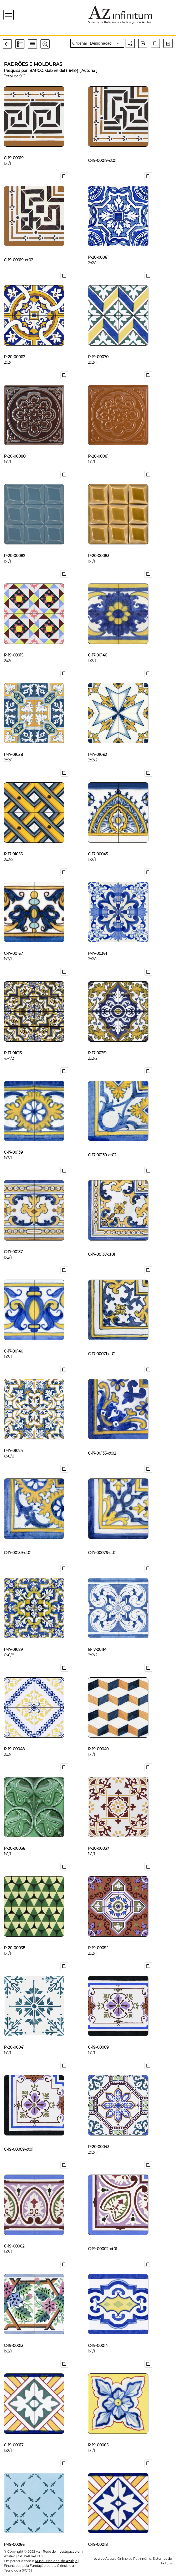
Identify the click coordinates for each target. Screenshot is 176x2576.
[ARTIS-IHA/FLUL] (30, 2556)
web (99, 2559)
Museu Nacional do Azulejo (56, 2561)
